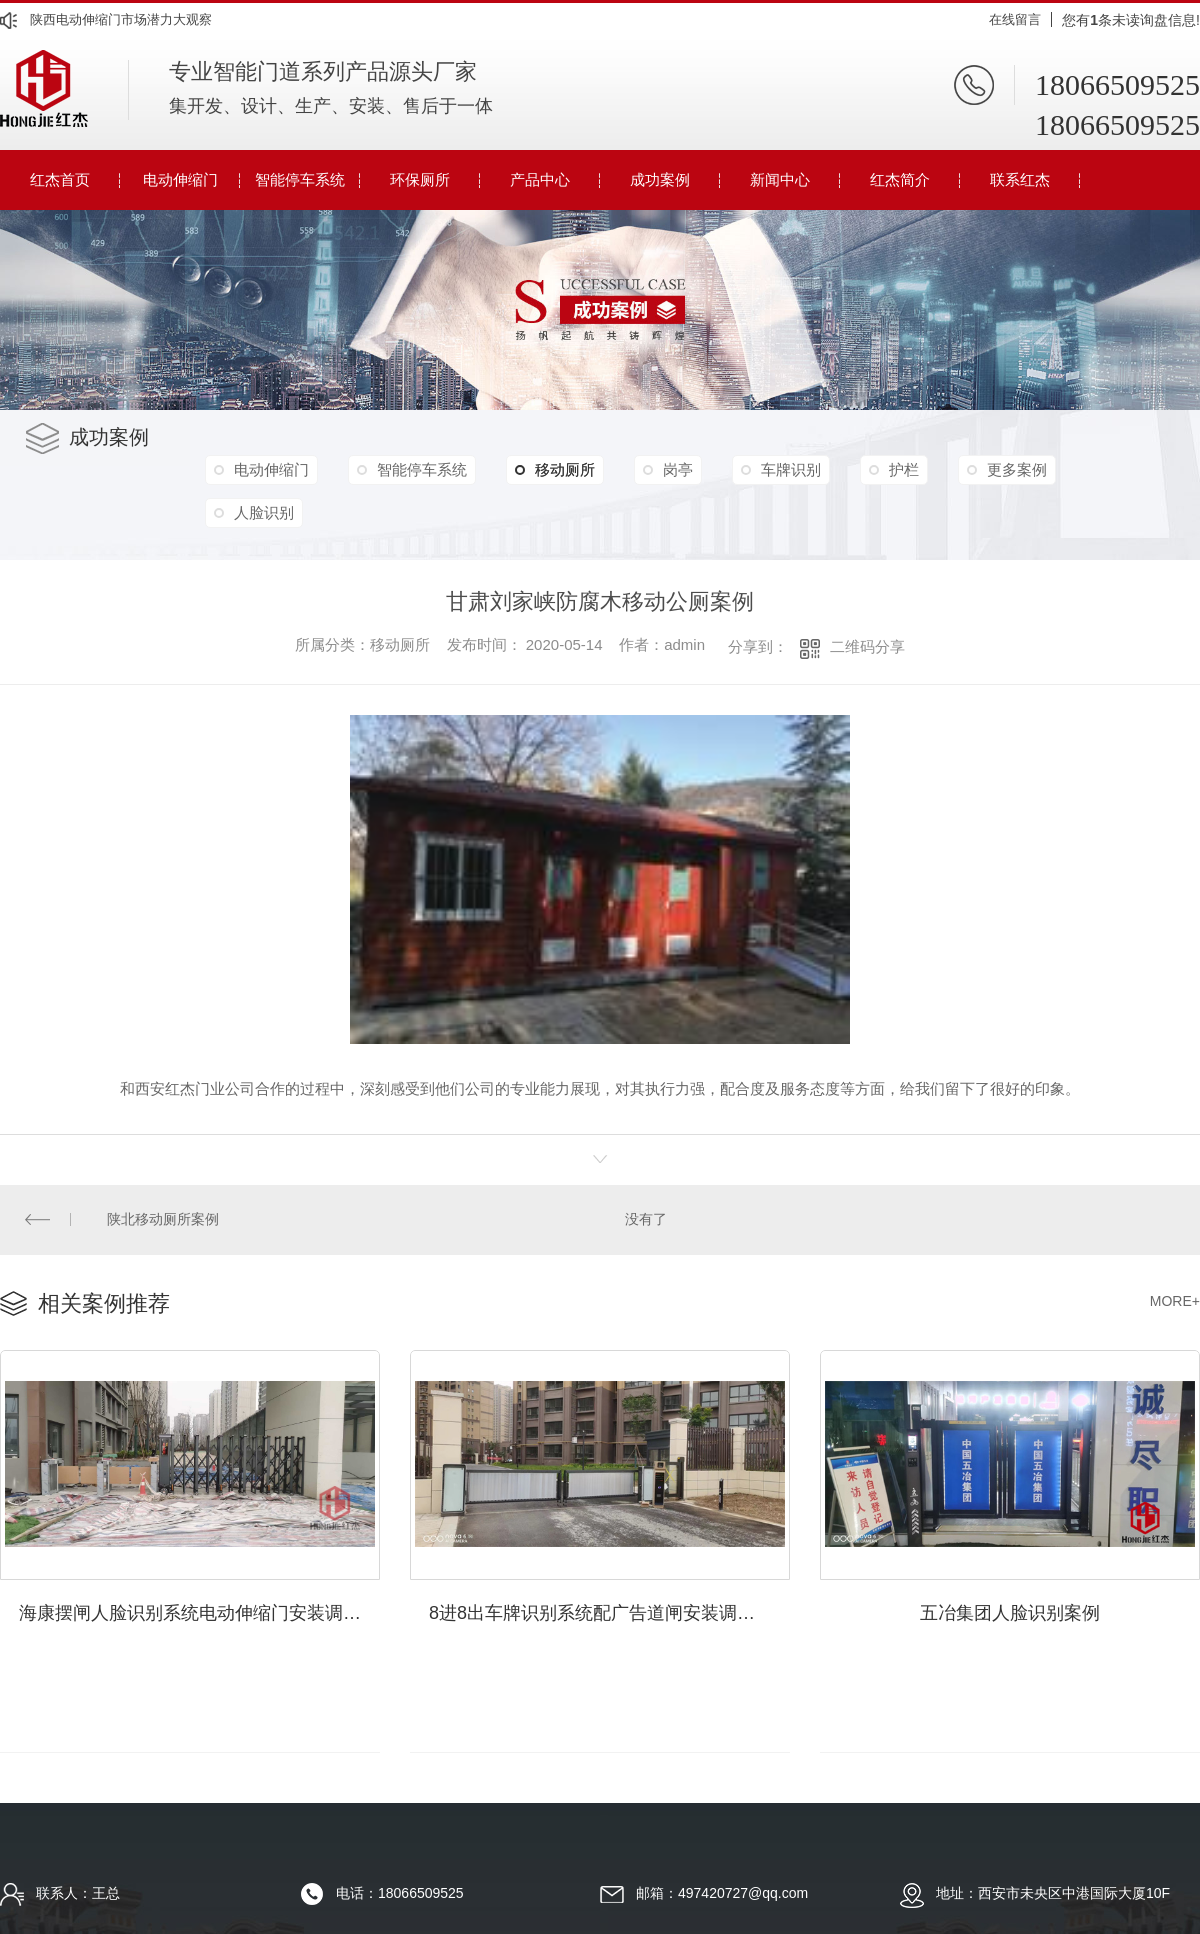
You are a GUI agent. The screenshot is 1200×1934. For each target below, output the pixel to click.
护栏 (919, 469)
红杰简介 (900, 179)
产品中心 (540, 179)
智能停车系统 (300, 179)
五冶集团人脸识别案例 (1010, 1610)
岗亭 (687, 469)
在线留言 (1015, 19)
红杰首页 (60, 179)
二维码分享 (867, 646)
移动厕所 (562, 470)
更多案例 (1034, 469)
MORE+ (1175, 1300)
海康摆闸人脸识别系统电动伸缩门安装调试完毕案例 (199, 1610)
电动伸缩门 (180, 179)
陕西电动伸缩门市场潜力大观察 (121, 19)
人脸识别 (265, 512)
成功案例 (660, 179)
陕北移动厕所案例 (163, 1219)
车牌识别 (803, 469)
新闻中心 (780, 179)
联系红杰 (1020, 179)
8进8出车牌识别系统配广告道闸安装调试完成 (609, 1610)
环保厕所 (420, 179)
